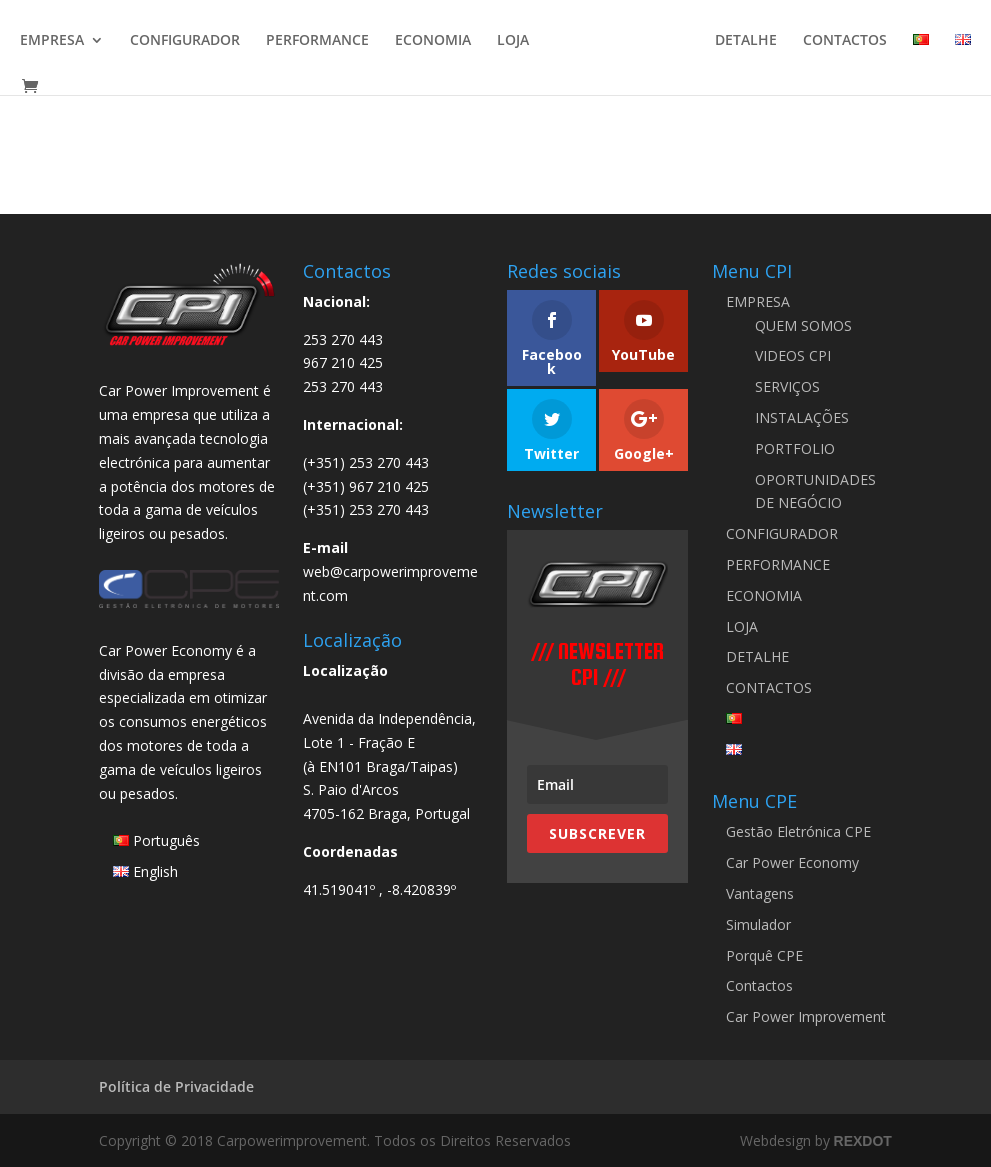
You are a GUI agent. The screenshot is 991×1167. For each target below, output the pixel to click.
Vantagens (760, 893)
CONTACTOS (845, 41)
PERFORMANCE (317, 41)
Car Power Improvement (806, 1016)
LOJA (513, 41)
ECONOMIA (433, 41)
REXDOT (863, 1141)
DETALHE (746, 41)
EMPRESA (52, 41)
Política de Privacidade (176, 1086)
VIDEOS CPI (793, 355)
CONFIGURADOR (185, 41)
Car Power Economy (792, 862)
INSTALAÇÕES (802, 417)
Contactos (759, 985)
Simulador (758, 924)
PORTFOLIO (795, 448)
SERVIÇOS (787, 386)
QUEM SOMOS (803, 325)
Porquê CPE (764, 955)
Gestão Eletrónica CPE (798, 831)
